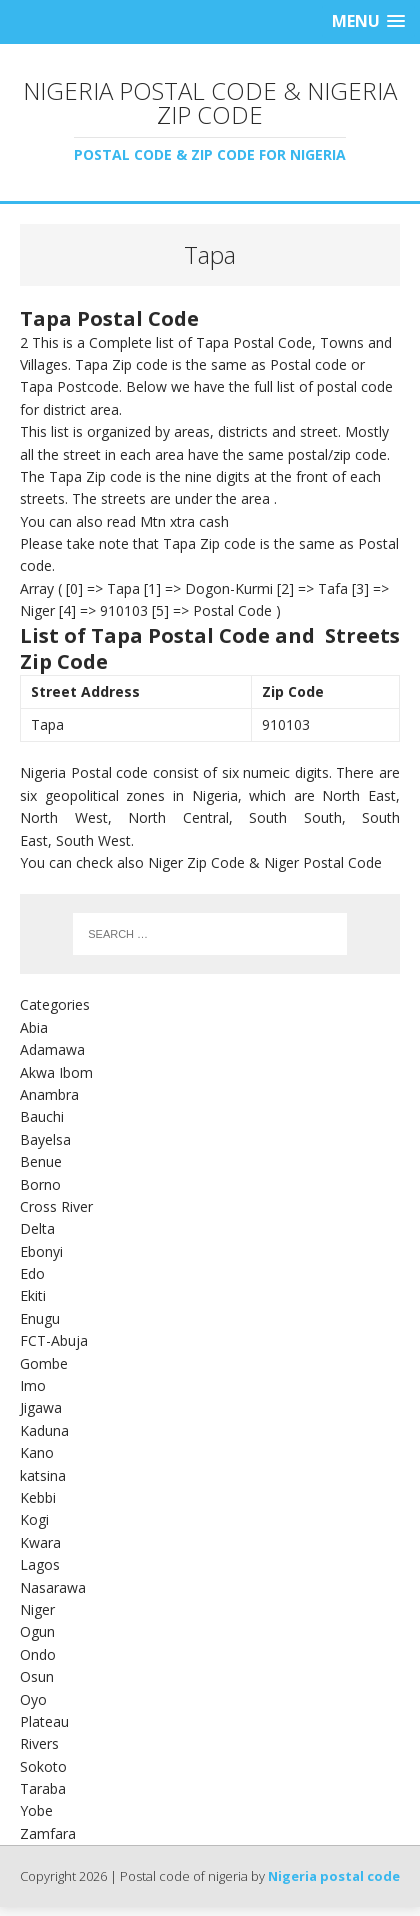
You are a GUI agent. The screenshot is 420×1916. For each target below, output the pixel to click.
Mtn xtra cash (184, 521)
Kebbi (38, 1497)
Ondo (38, 1654)
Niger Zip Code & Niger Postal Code (265, 862)
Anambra (49, 1094)
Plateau (44, 1721)
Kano (37, 1452)
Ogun (37, 1631)
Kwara (40, 1542)
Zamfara (48, 1833)
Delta (37, 1228)
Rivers (39, 1743)
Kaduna (44, 1430)
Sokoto (43, 1766)
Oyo (33, 1699)
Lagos (40, 1564)
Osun (37, 1676)
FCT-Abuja (54, 1340)
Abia (34, 1027)
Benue (41, 1161)
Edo (32, 1273)
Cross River (56, 1206)
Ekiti (33, 1295)
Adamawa (52, 1049)
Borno (40, 1184)
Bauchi (42, 1116)
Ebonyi (41, 1251)
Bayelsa (45, 1139)
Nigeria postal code (334, 1876)
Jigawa (41, 1407)
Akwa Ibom (56, 1072)
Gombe (44, 1363)
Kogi (34, 1519)
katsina (43, 1475)
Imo (33, 1385)
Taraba (43, 1788)
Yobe (36, 1810)
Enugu (40, 1318)
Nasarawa (53, 1587)
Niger (37, 1609)
